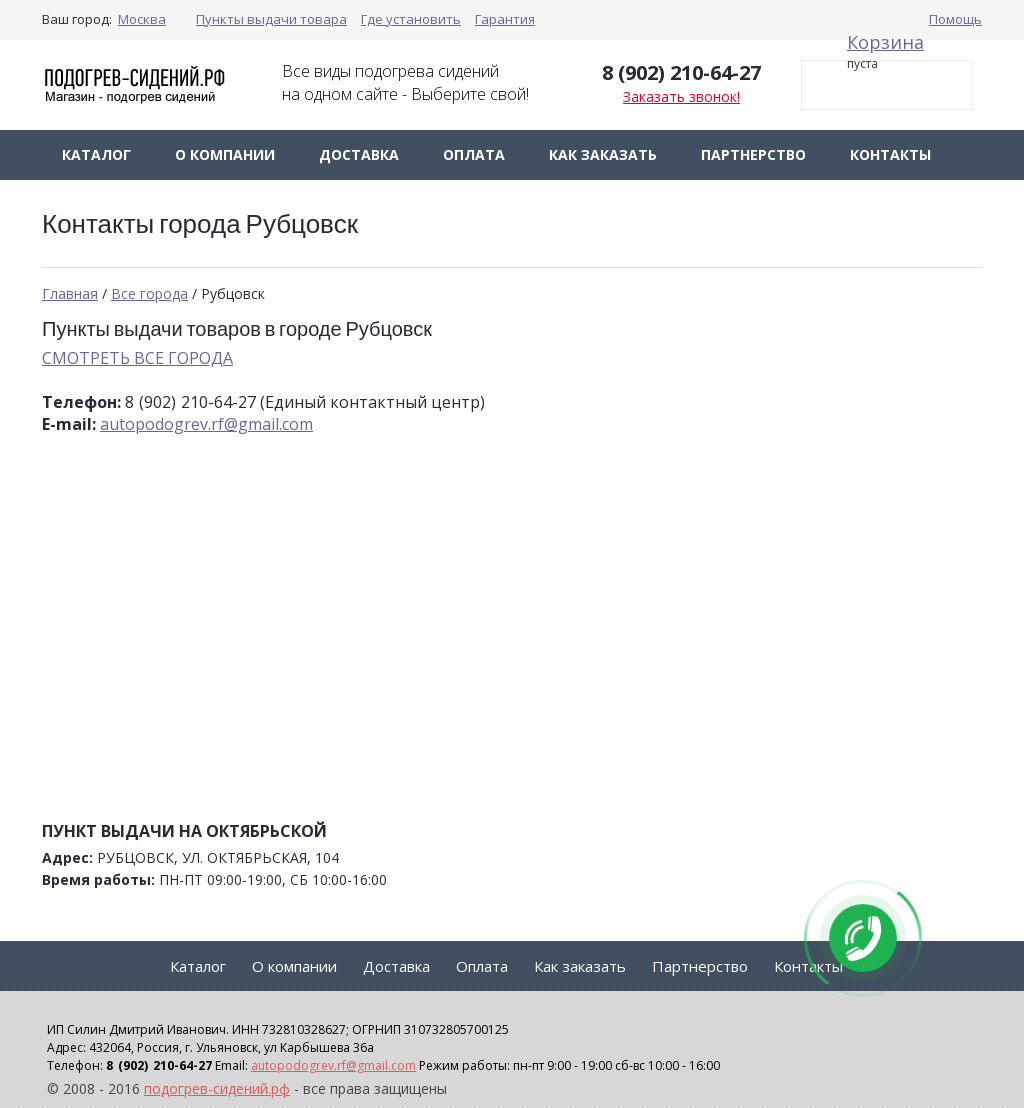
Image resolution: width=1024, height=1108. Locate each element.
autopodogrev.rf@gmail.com (206, 424)
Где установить (411, 19)
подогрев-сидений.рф (217, 1088)
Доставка (359, 154)
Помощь (955, 19)
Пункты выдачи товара (271, 19)
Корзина (885, 42)
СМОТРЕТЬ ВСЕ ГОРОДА (137, 358)
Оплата (474, 154)
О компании (225, 154)
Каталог (96, 154)
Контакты (890, 154)
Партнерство (753, 154)
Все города (149, 293)
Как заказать (603, 154)
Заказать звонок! (681, 96)
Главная (70, 293)
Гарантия (505, 19)
